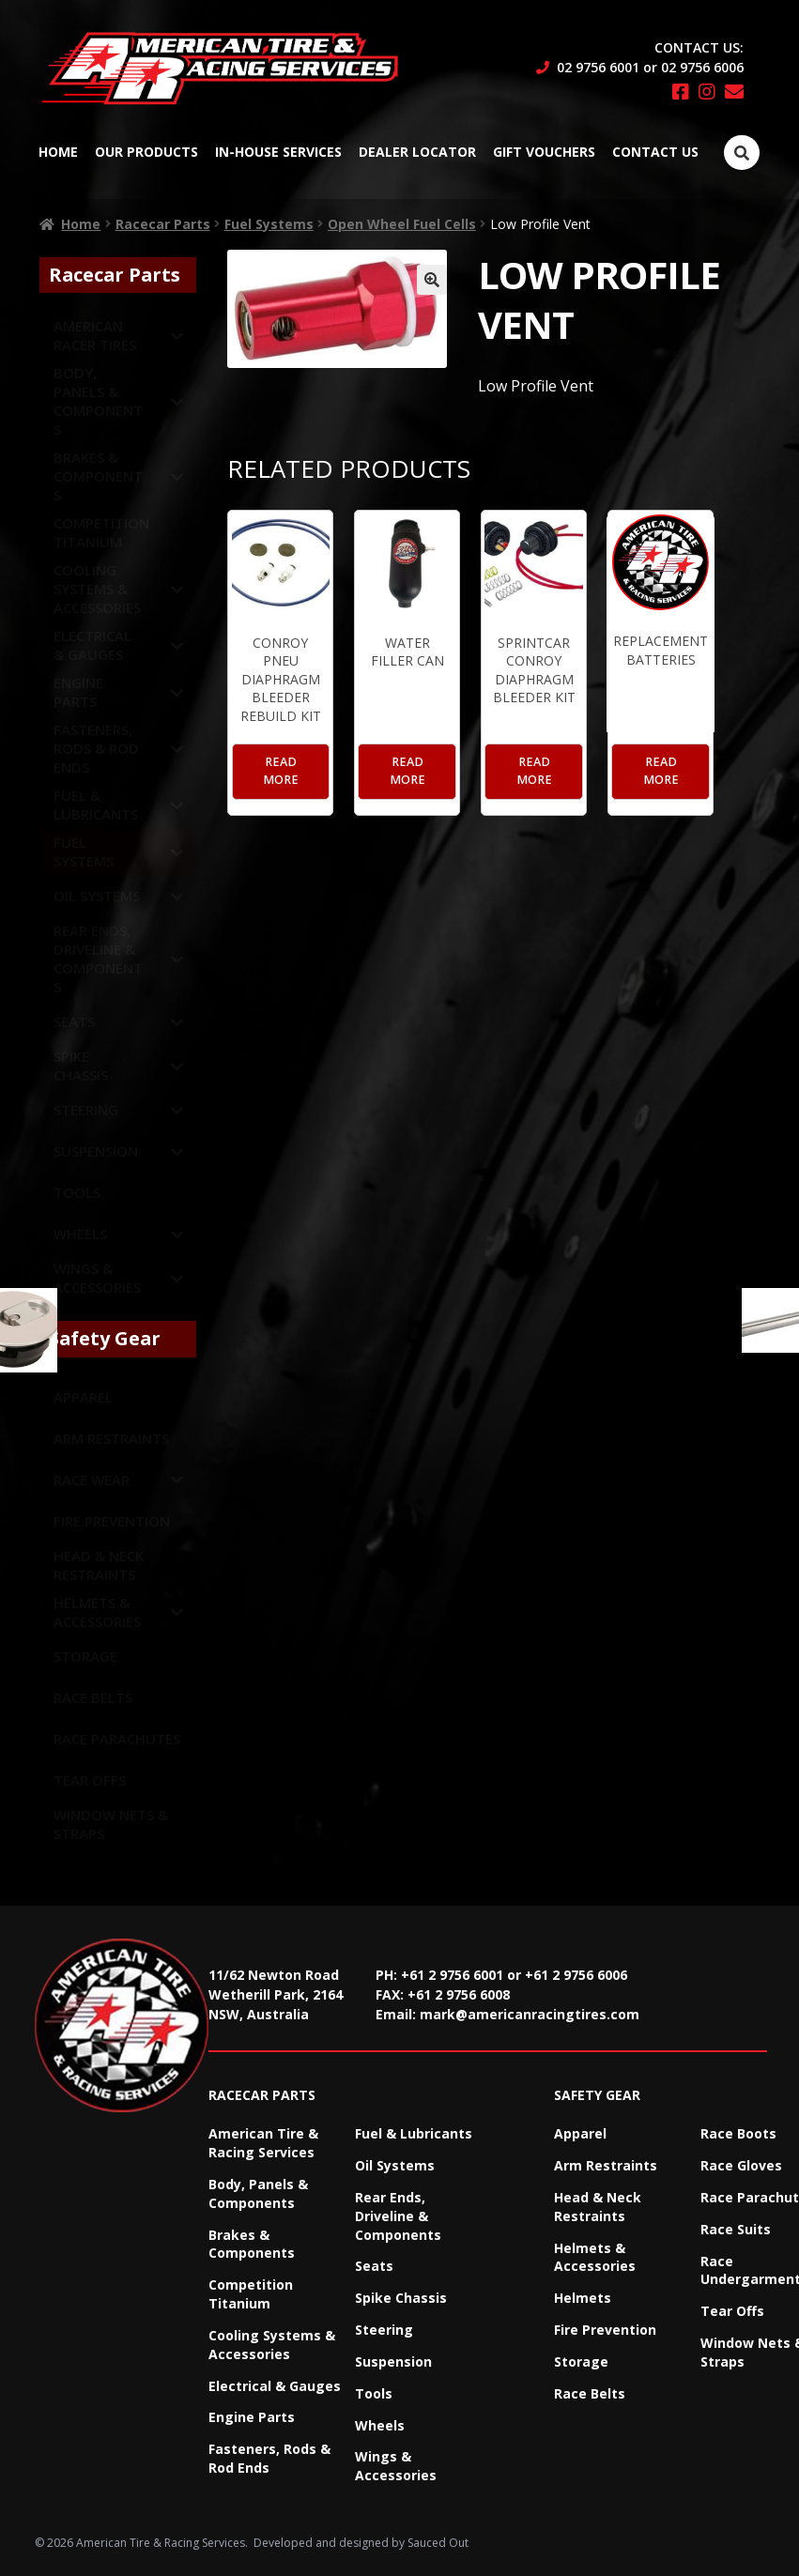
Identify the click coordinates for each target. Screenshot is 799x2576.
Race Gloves (741, 2165)
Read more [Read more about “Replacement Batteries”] (661, 771)
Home (58, 152)
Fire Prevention (605, 2329)
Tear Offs (732, 2311)
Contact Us (655, 152)
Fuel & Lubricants (413, 2133)
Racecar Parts (162, 224)
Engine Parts (251, 2417)
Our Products (146, 152)
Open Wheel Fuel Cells (402, 224)
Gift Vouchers (544, 152)
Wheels (380, 2425)
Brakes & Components (251, 2244)
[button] (432, 280)
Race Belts (589, 2393)
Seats (374, 2266)
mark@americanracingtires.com (529, 2014)
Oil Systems (395, 2165)
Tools (373, 2393)
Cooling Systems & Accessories (271, 2344)
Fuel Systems (269, 224)
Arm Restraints (605, 2165)
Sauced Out (438, 2543)
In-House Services (278, 152)
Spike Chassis (401, 2298)
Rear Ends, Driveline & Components (398, 2216)
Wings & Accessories (396, 2465)
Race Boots (738, 2133)
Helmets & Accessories (595, 2257)
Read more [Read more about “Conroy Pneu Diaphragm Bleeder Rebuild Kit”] (281, 771)
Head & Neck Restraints (597, 2206)
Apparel (580, 2133)
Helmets (582, 2298)
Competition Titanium (250, 2294)
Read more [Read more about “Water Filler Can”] (407, 771)
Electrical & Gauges (274, 2386)
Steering (384, 2329)
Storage (581, 2361)
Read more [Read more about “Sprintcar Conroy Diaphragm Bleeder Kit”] (534, 771)
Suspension (393, 2361)
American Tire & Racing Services (263, 2142)
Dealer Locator (417, 152)
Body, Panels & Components (258, 2193)
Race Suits (735, 2229)
